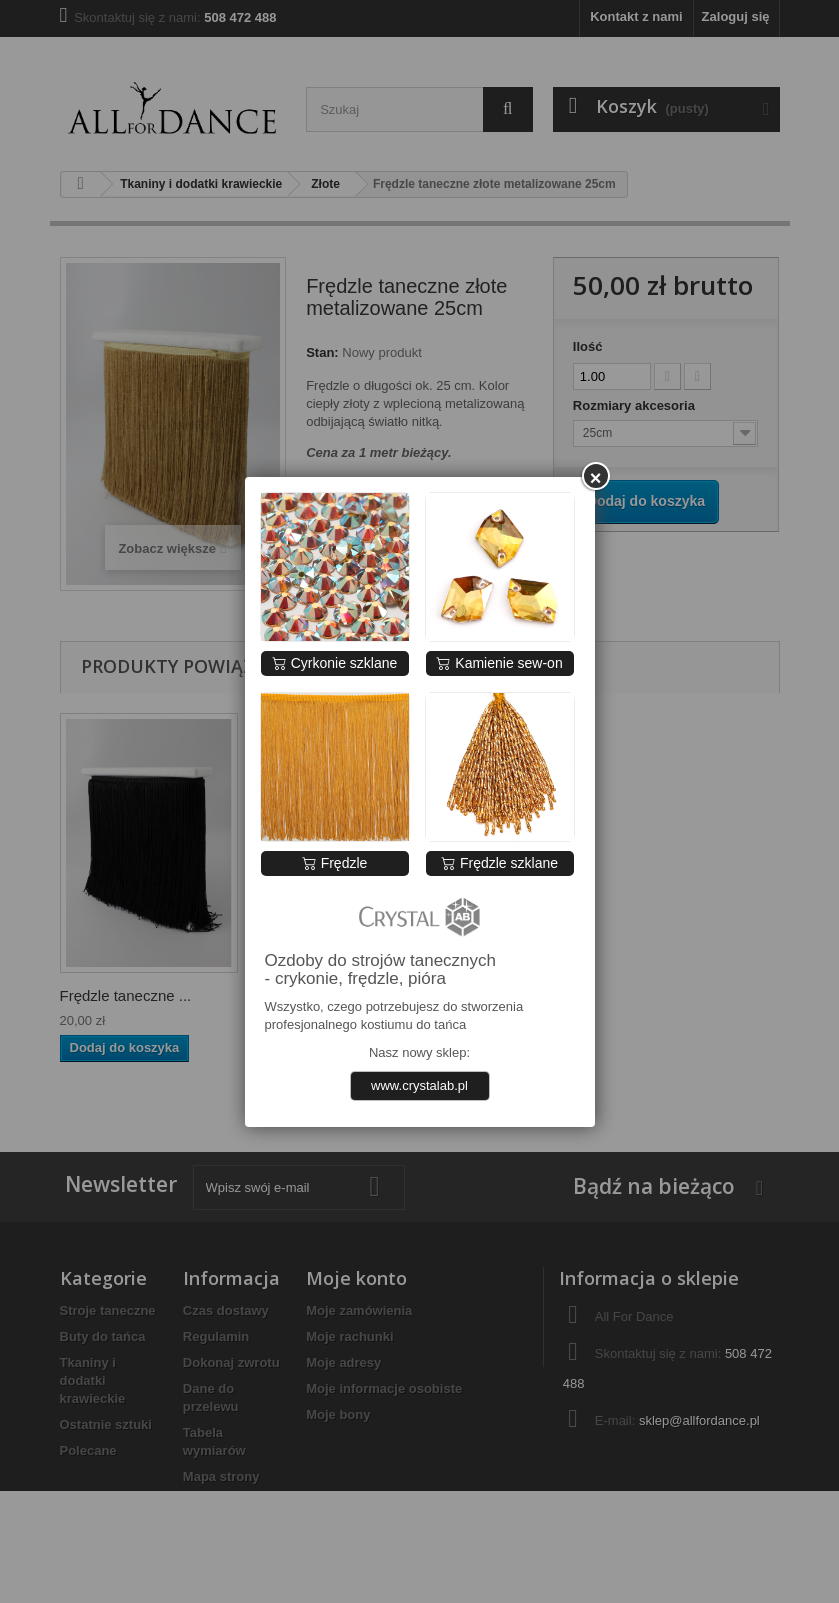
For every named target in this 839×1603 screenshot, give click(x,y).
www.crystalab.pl (419, 1085)
